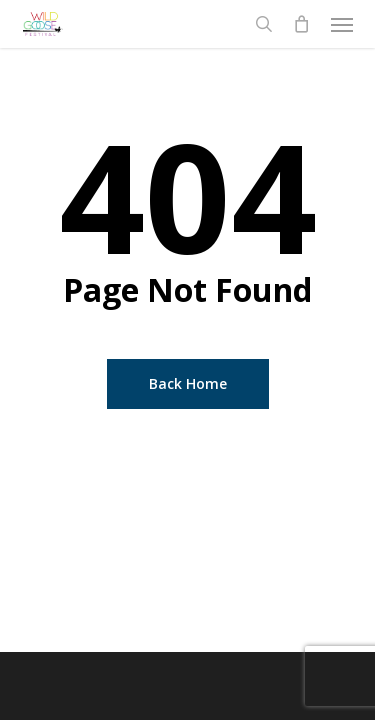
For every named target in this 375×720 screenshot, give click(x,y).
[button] (342, 24)
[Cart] (302, 24)
